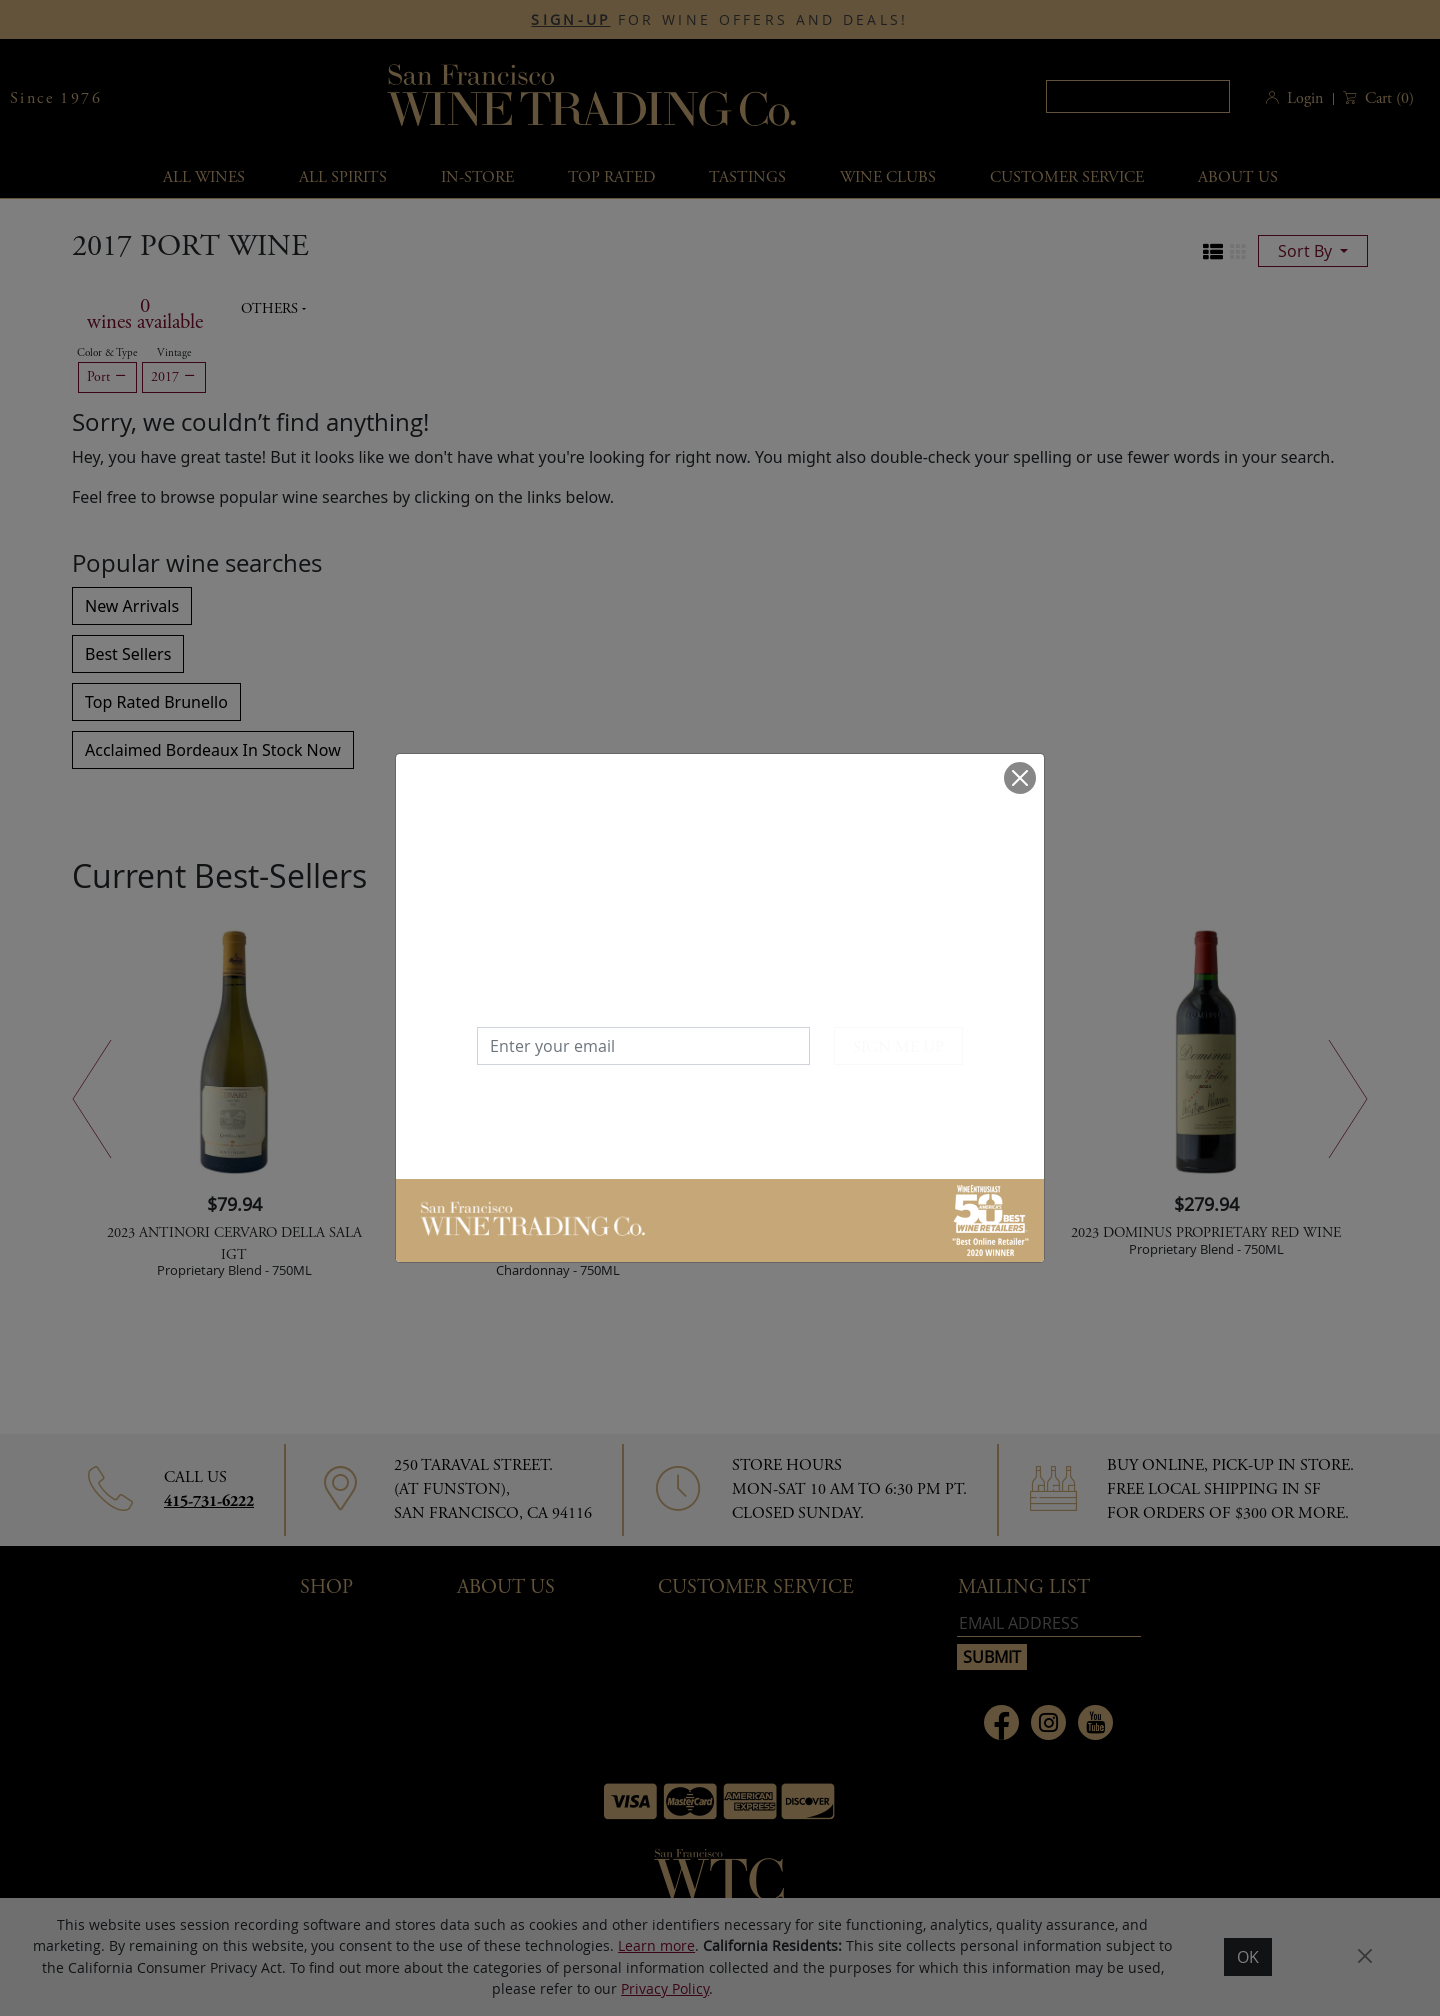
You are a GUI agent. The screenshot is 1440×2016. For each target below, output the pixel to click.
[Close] (1020, 778)
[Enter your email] (643, 1046)
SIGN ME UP (898, 1047)
